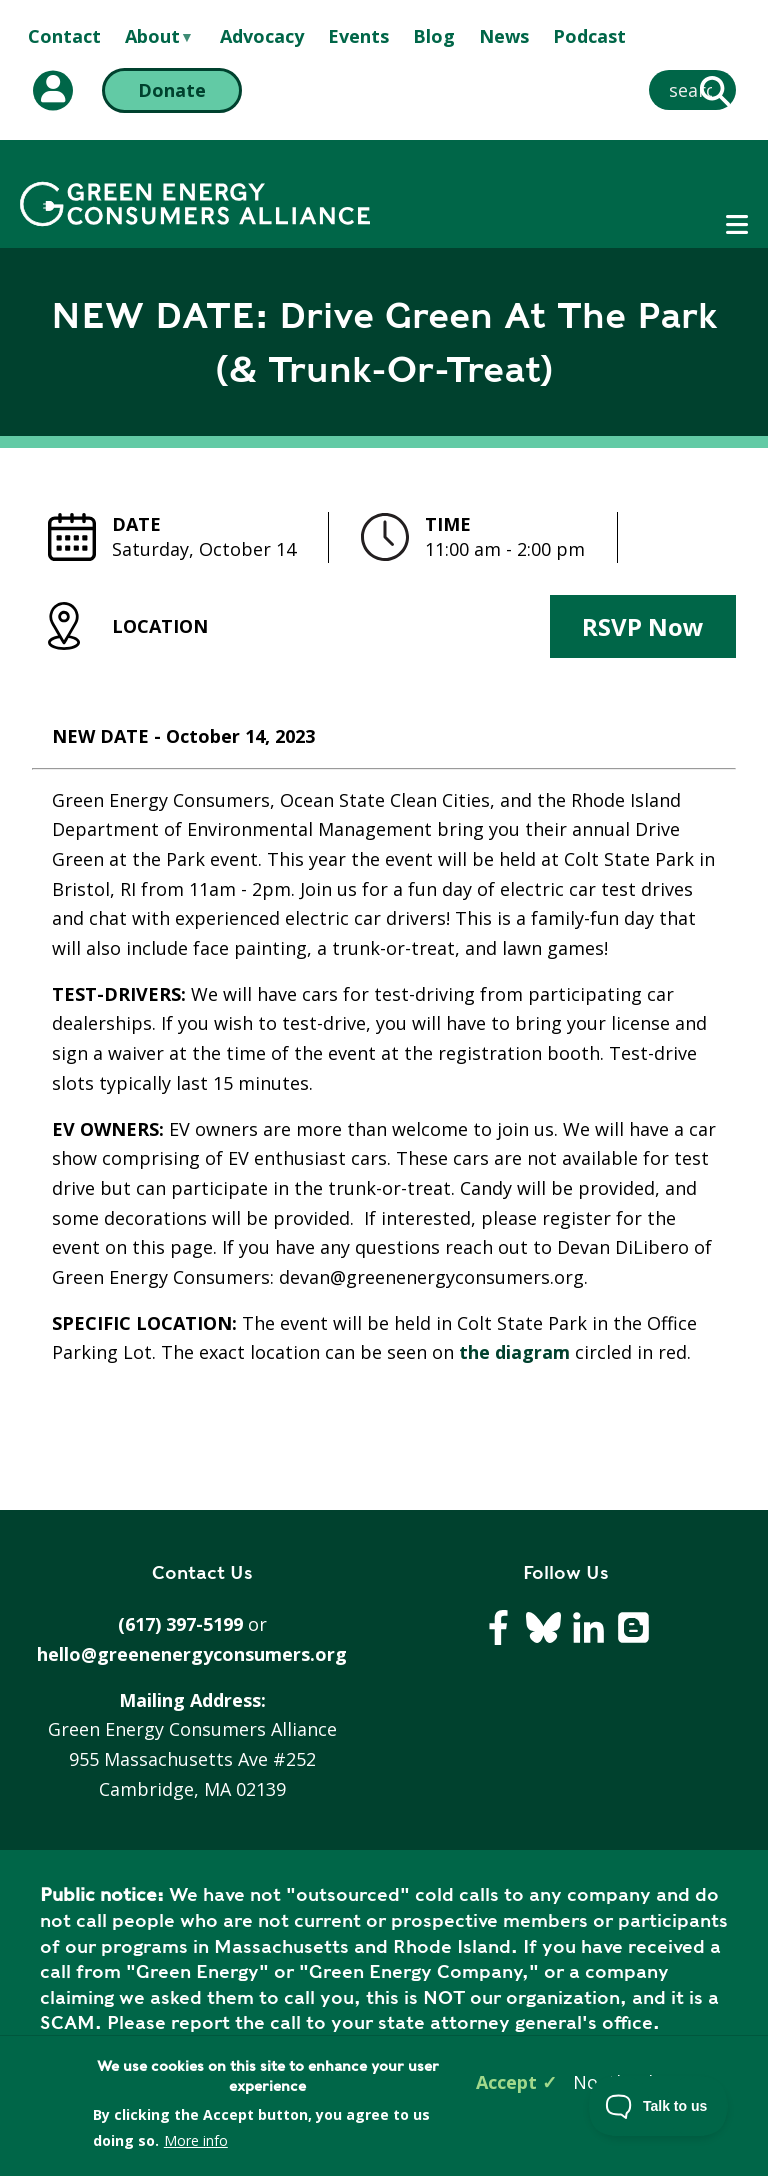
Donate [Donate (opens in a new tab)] (172, 90)
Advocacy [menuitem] (262, 36)
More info (196, 2140)
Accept (506, 2082)
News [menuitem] (504, 36)
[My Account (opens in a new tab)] (53, 91)
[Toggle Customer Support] (658, 2106)
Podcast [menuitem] (589, 36)
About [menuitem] (152, 37)
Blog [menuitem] (434, 36)
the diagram (512, 1352)
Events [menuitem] (358, 36)
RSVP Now (643, 626)
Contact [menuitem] (64, 36)
